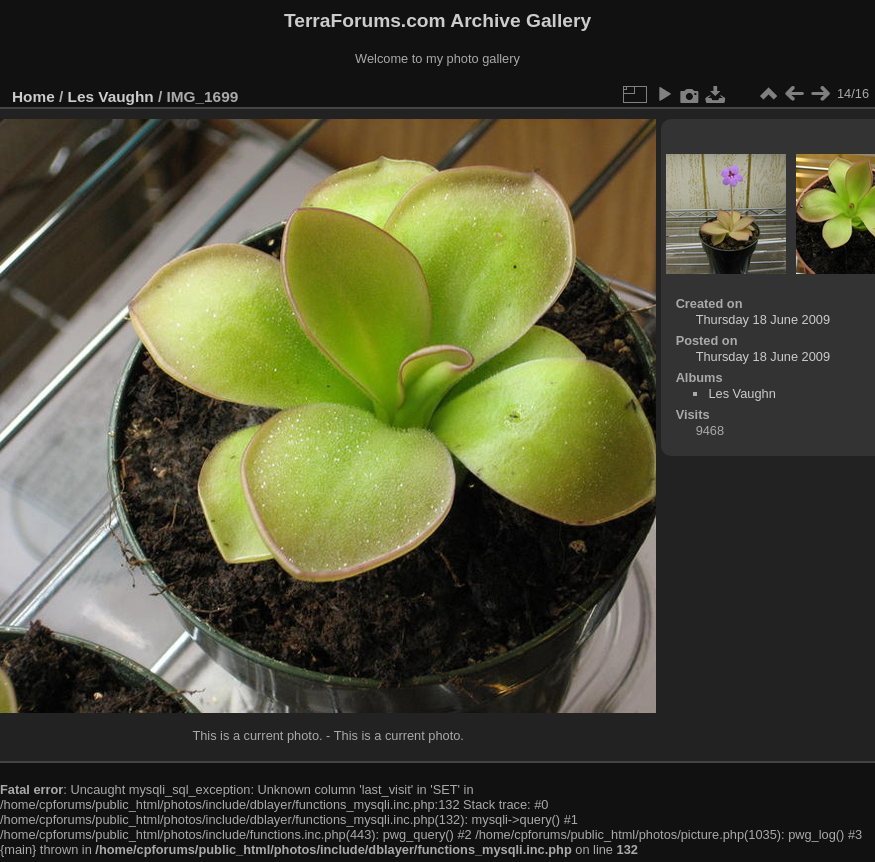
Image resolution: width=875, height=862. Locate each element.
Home (33, 96)
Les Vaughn (111, 96)
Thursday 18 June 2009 (763, 319)
